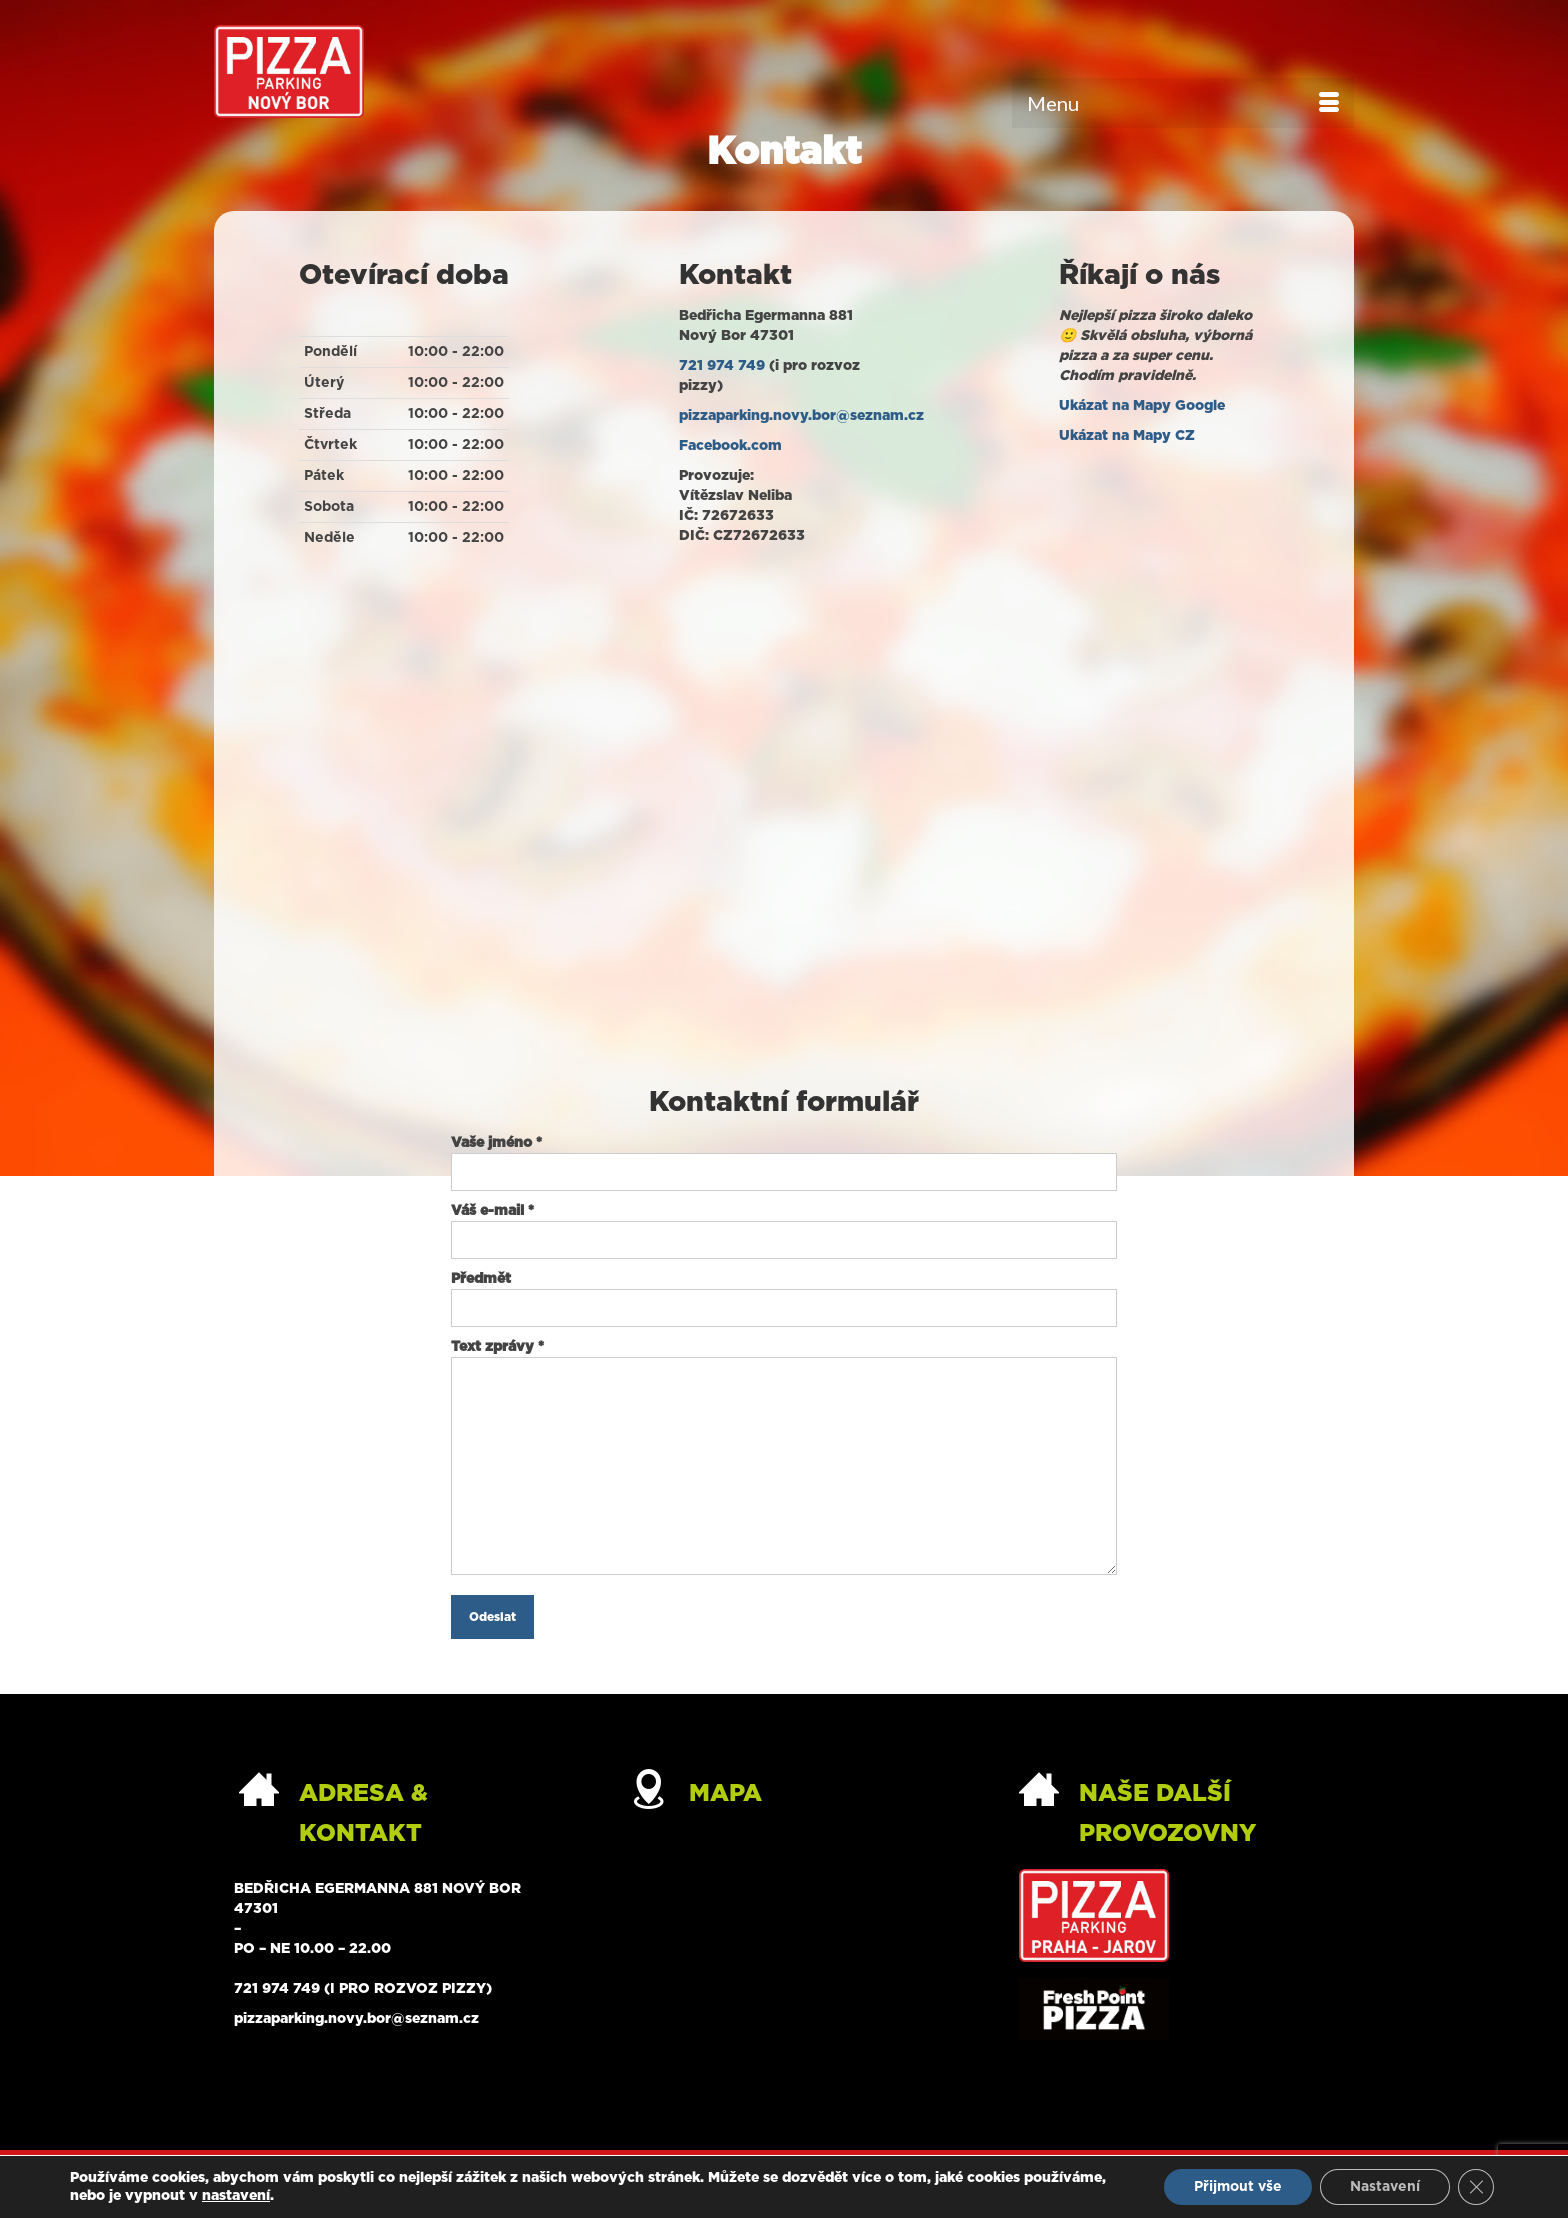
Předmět (784, 1293)
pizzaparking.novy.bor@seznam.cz (801, 416)
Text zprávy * (784, 1357)
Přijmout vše (1238, 2187)
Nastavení (1385, 2187)
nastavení (236, 2196)
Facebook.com (730, 446)
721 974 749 (722, 366)
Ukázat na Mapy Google (1142, 406)
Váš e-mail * (784, 1225)
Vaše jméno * (784, 1157)
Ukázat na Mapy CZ (1127, 436)
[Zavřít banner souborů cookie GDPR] (1476, 2187)
